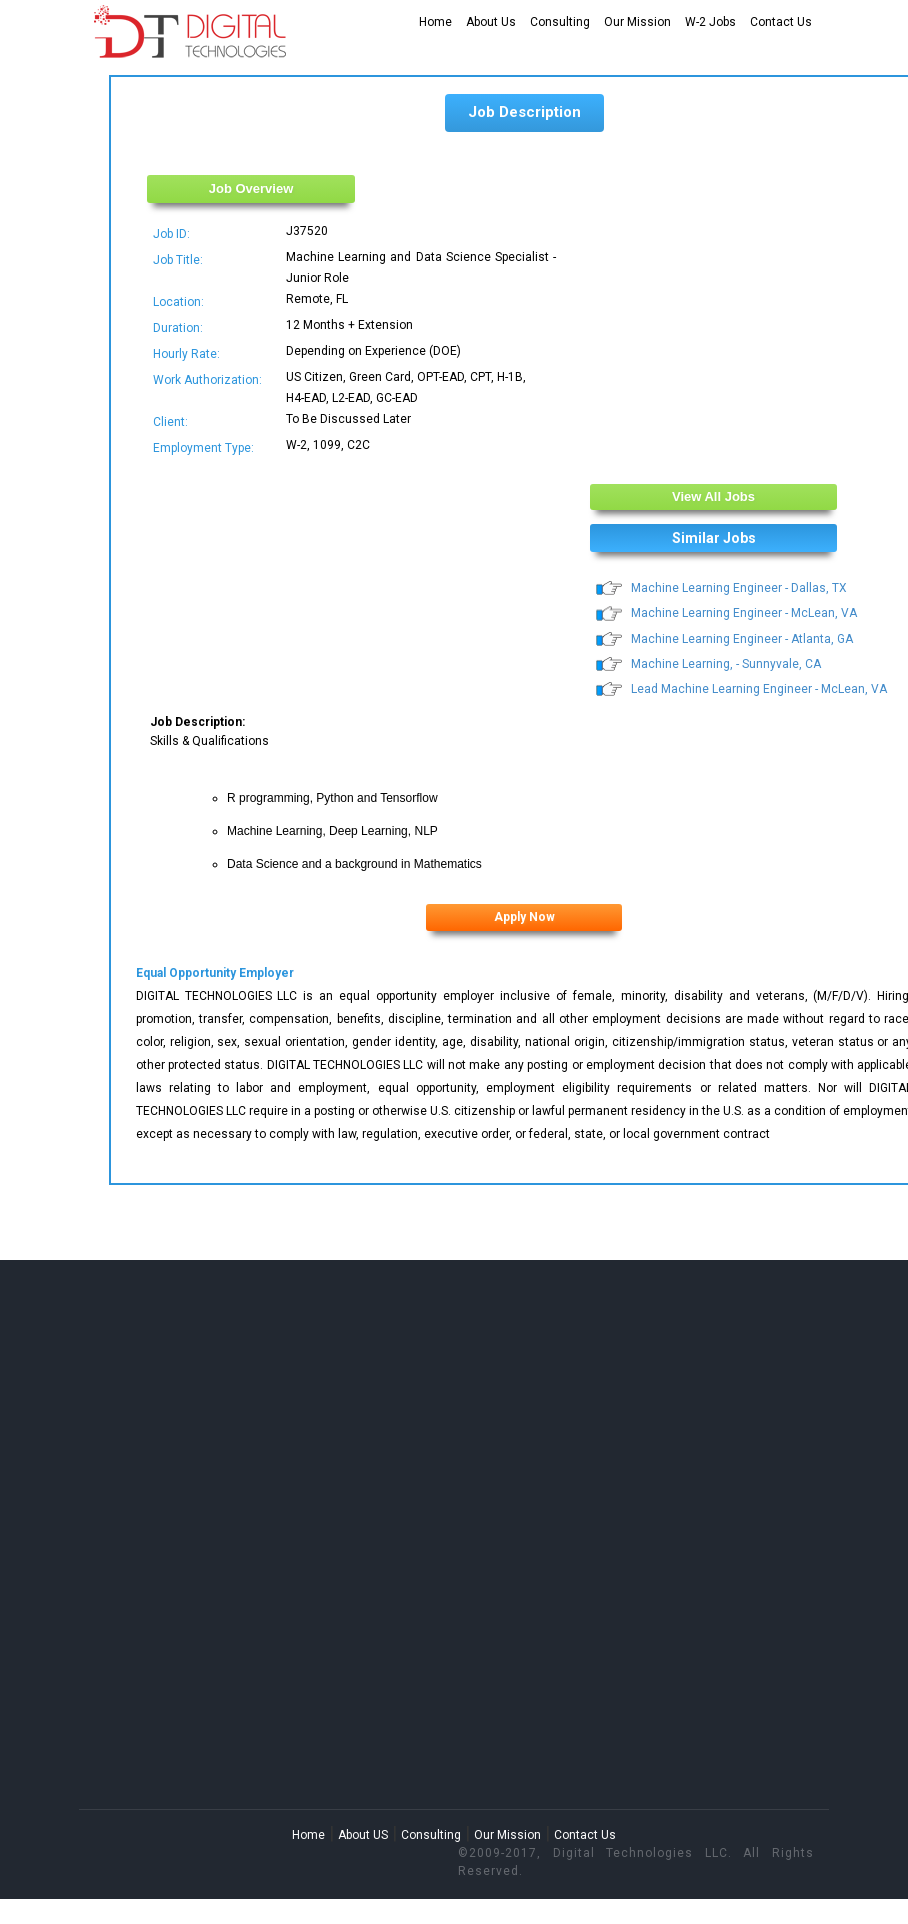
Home (435, 22)
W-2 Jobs (710, 22)
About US (363, 1835)
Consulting (560, 22)
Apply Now (524, 917)
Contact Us (781, 22)
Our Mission (637, 22)
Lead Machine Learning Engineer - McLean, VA (759, 689)
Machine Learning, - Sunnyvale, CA (726, 664)
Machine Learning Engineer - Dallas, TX (739, 588)
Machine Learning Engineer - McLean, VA (744, 613)
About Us (491, 22)
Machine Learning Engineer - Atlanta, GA (742, 639)
